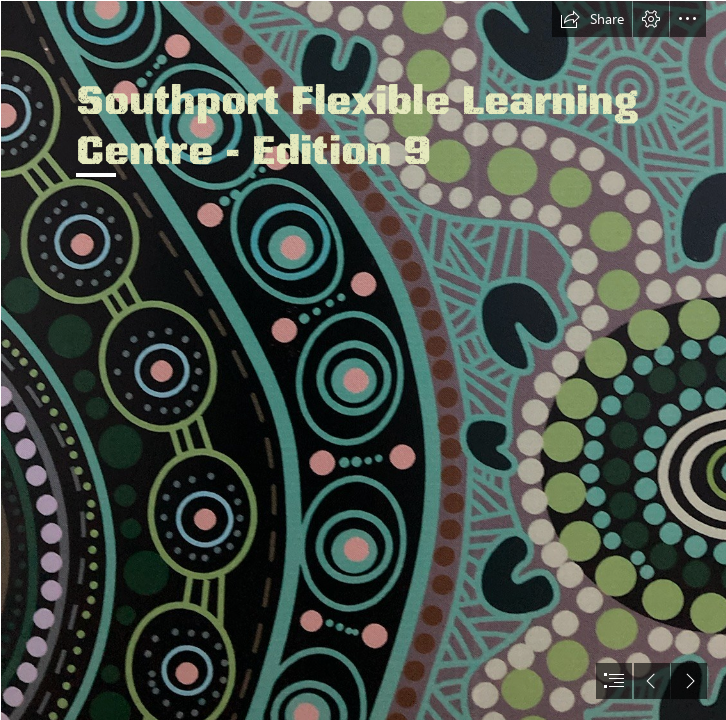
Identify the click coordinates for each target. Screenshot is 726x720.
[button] (592, 19)
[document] (363, 360)
